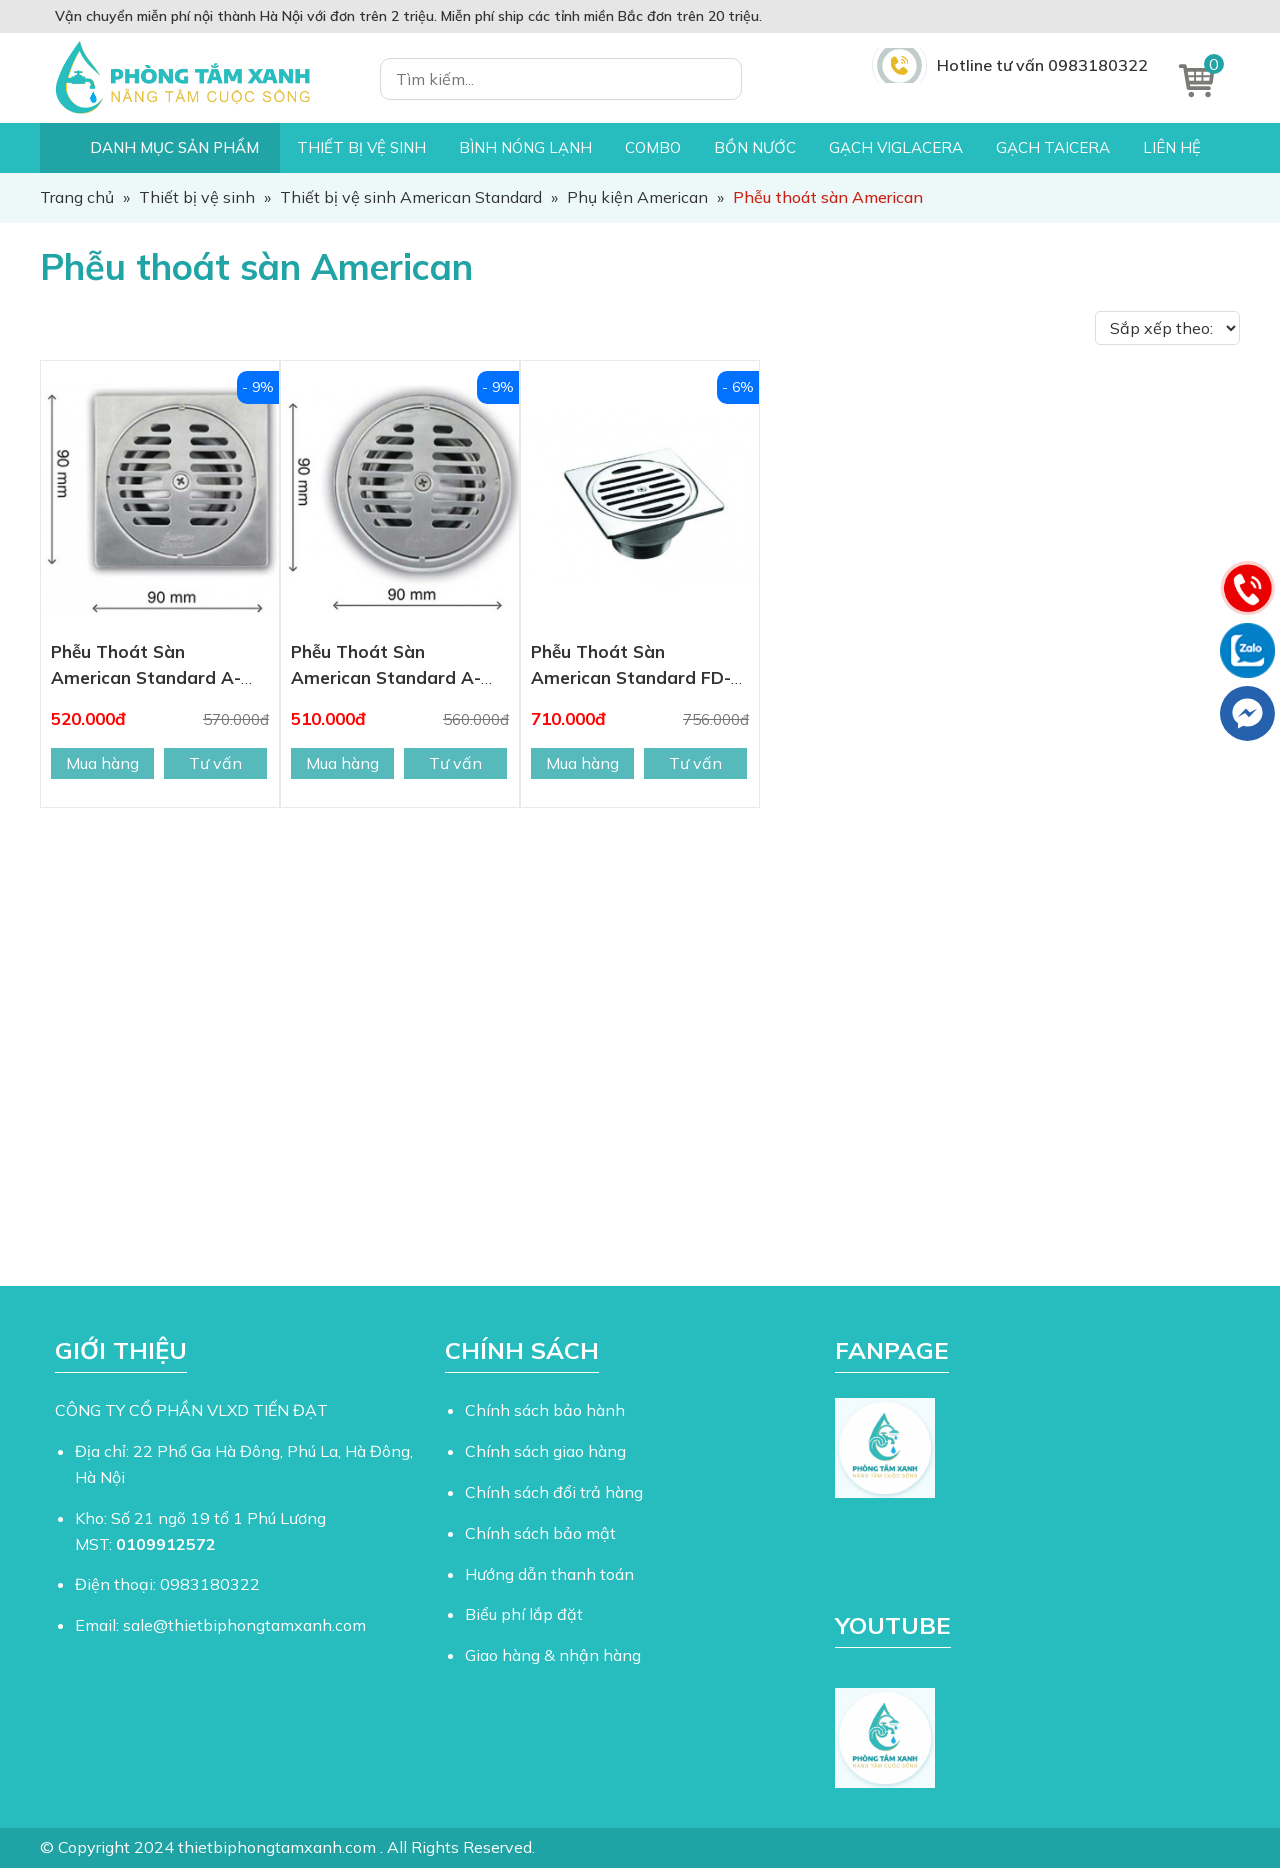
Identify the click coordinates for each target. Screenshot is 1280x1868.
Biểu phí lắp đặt (524, 1614)
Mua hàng (102, 763)
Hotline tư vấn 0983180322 (1042, 65)
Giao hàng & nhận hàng (553, 1655)
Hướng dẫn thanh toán (549, 1574)
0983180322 (210, 1584)
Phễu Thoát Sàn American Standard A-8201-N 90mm (386, 677)
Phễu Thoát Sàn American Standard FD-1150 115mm (631, 677)
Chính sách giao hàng (545, 1451)
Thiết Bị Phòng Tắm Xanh (195, 78)
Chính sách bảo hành (545, 1410)
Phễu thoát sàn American (256, 266)
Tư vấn (215, 763)
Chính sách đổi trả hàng (554, 1492)
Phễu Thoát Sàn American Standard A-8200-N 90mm (146, 677)
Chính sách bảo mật (540, 1533)
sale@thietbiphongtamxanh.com (244, 1625)
